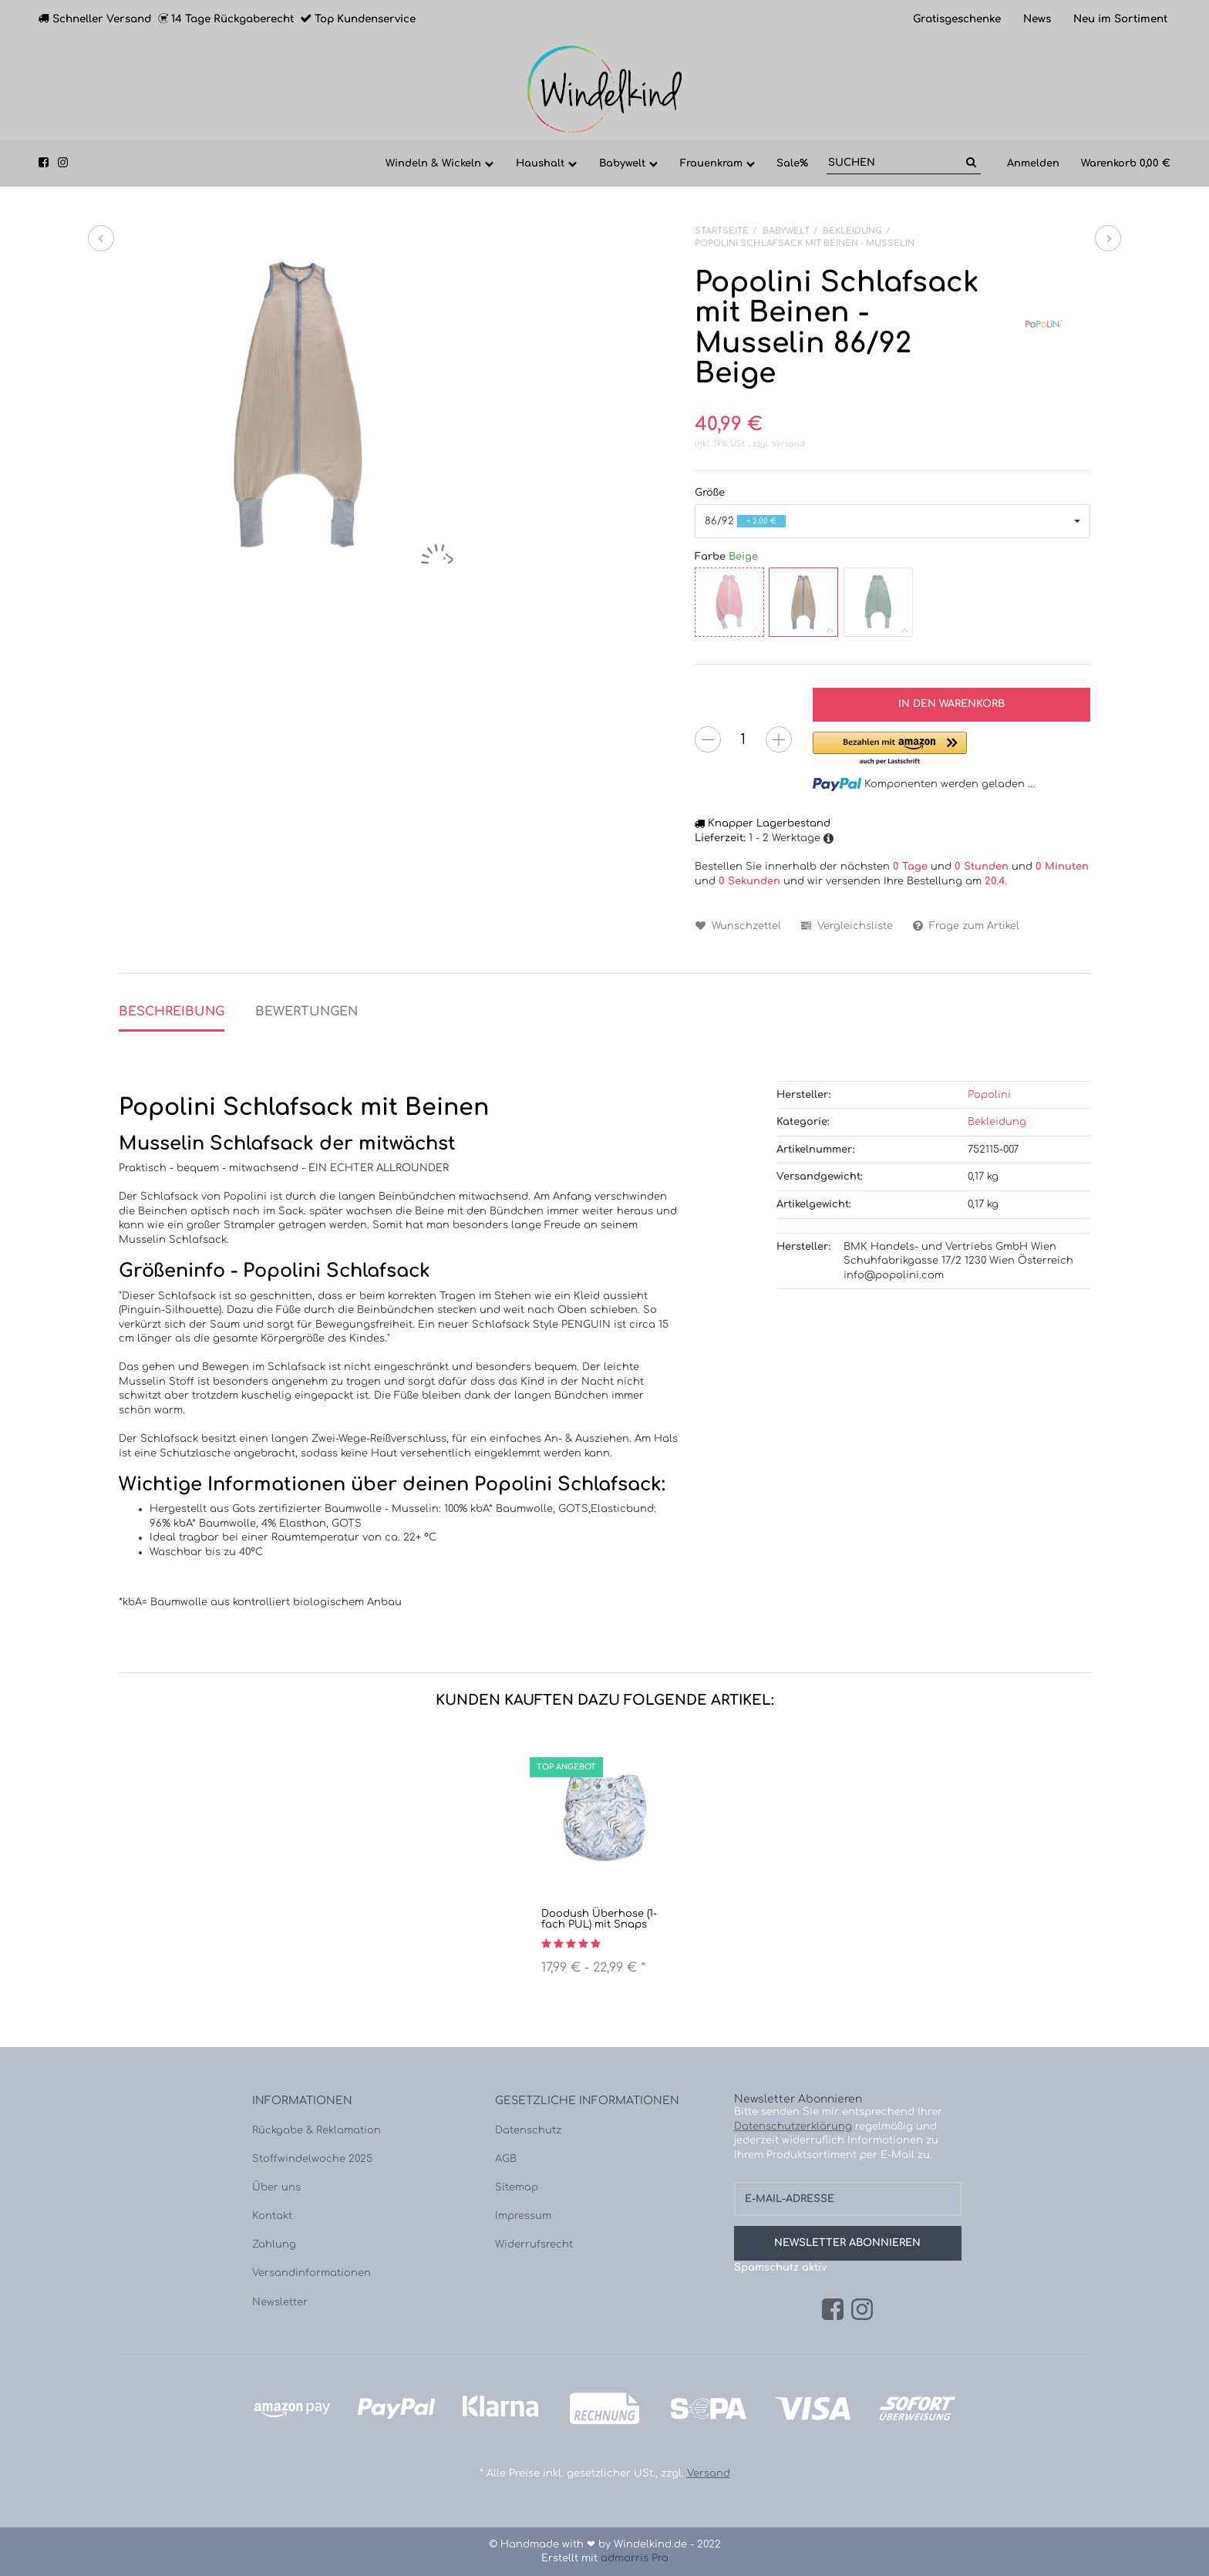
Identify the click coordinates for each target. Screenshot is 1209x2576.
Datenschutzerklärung (793, 2126)
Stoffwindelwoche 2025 (312, 2158)
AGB (506, 2158)
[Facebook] (833, 2310)
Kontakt (272, 2216)
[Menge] (743, 739)
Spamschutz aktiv (780, 2267)
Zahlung (274, 2244)
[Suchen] (894, 163)
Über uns (276, 2187)
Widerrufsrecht (534, 2244)
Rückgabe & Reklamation (316, 2130)
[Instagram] (862, 2310)
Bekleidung (997, 1121)
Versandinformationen (311, 2273)
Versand (788, 443)
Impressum (523, 2216)
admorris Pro (634, 2558)
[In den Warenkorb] (951, 705)
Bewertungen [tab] (306, 1012)
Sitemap (516, 2187)
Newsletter (280, 2302)
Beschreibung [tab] (171, 1012)
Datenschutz (528, 2130)
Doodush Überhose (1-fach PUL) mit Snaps (599, 1919)
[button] (892, 521)
